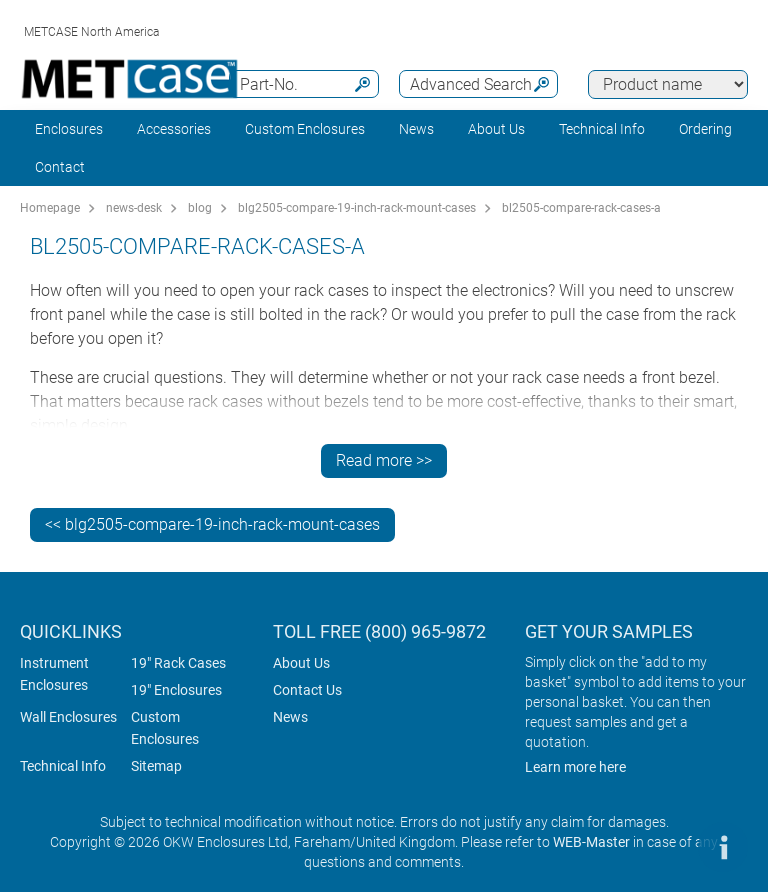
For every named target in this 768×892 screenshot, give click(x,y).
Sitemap (156, 766)
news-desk (134, 208)
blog (200, 208)
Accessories (174, 129)
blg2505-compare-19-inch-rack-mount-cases (357, 208)
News (416, 129)
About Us (301, 663)
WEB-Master (591, 842)
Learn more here (575, 767)
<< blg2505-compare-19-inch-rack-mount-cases (212, 524)
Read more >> (384, 460)
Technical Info (63, 766)
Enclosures (69, 129)
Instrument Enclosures (54, 674)
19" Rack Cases (178, 663)
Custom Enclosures (305, 129)
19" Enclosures (176, 690)
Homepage (50, 208)
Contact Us (307, 690)
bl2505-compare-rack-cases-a (581, 208)
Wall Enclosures (68, 717)
